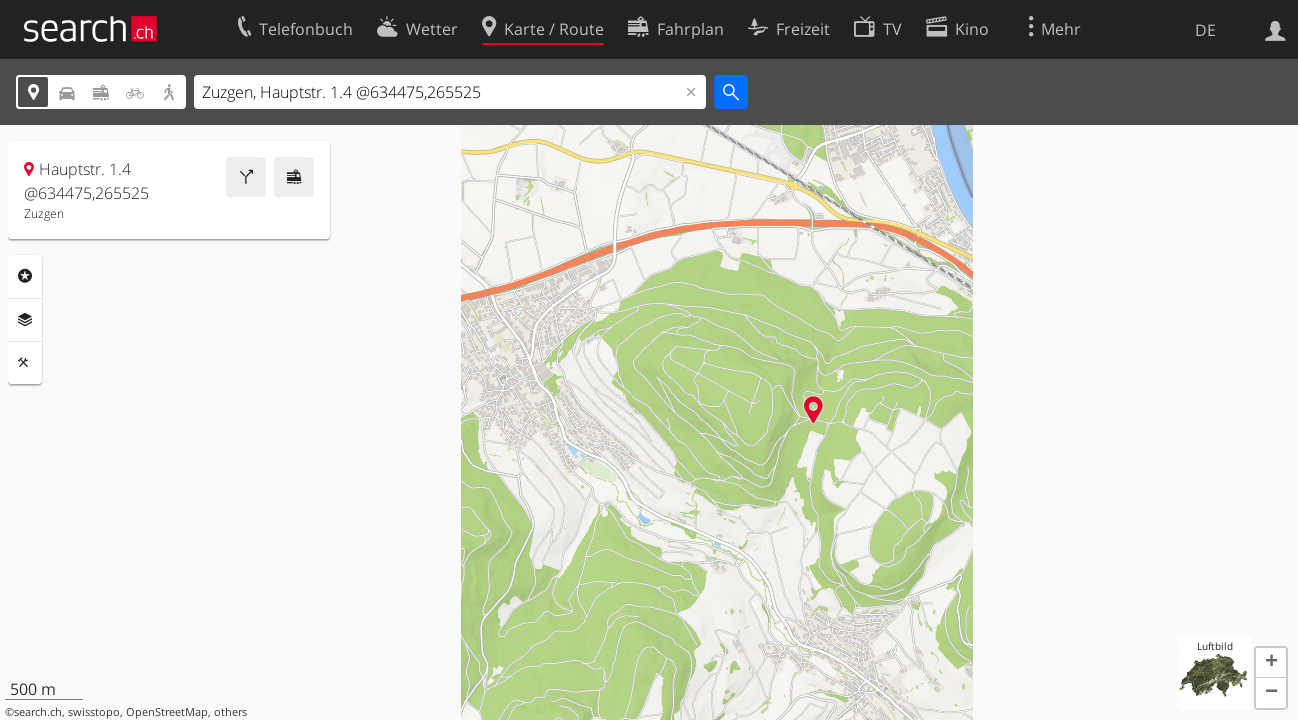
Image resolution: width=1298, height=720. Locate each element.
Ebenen (25, 320)
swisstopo (94, 712)
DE (1205, 30)
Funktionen (25, 363)
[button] (1271, 663)
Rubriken (25, 276)
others (230, 712)
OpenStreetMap (167, 712)
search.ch (38, 712)
